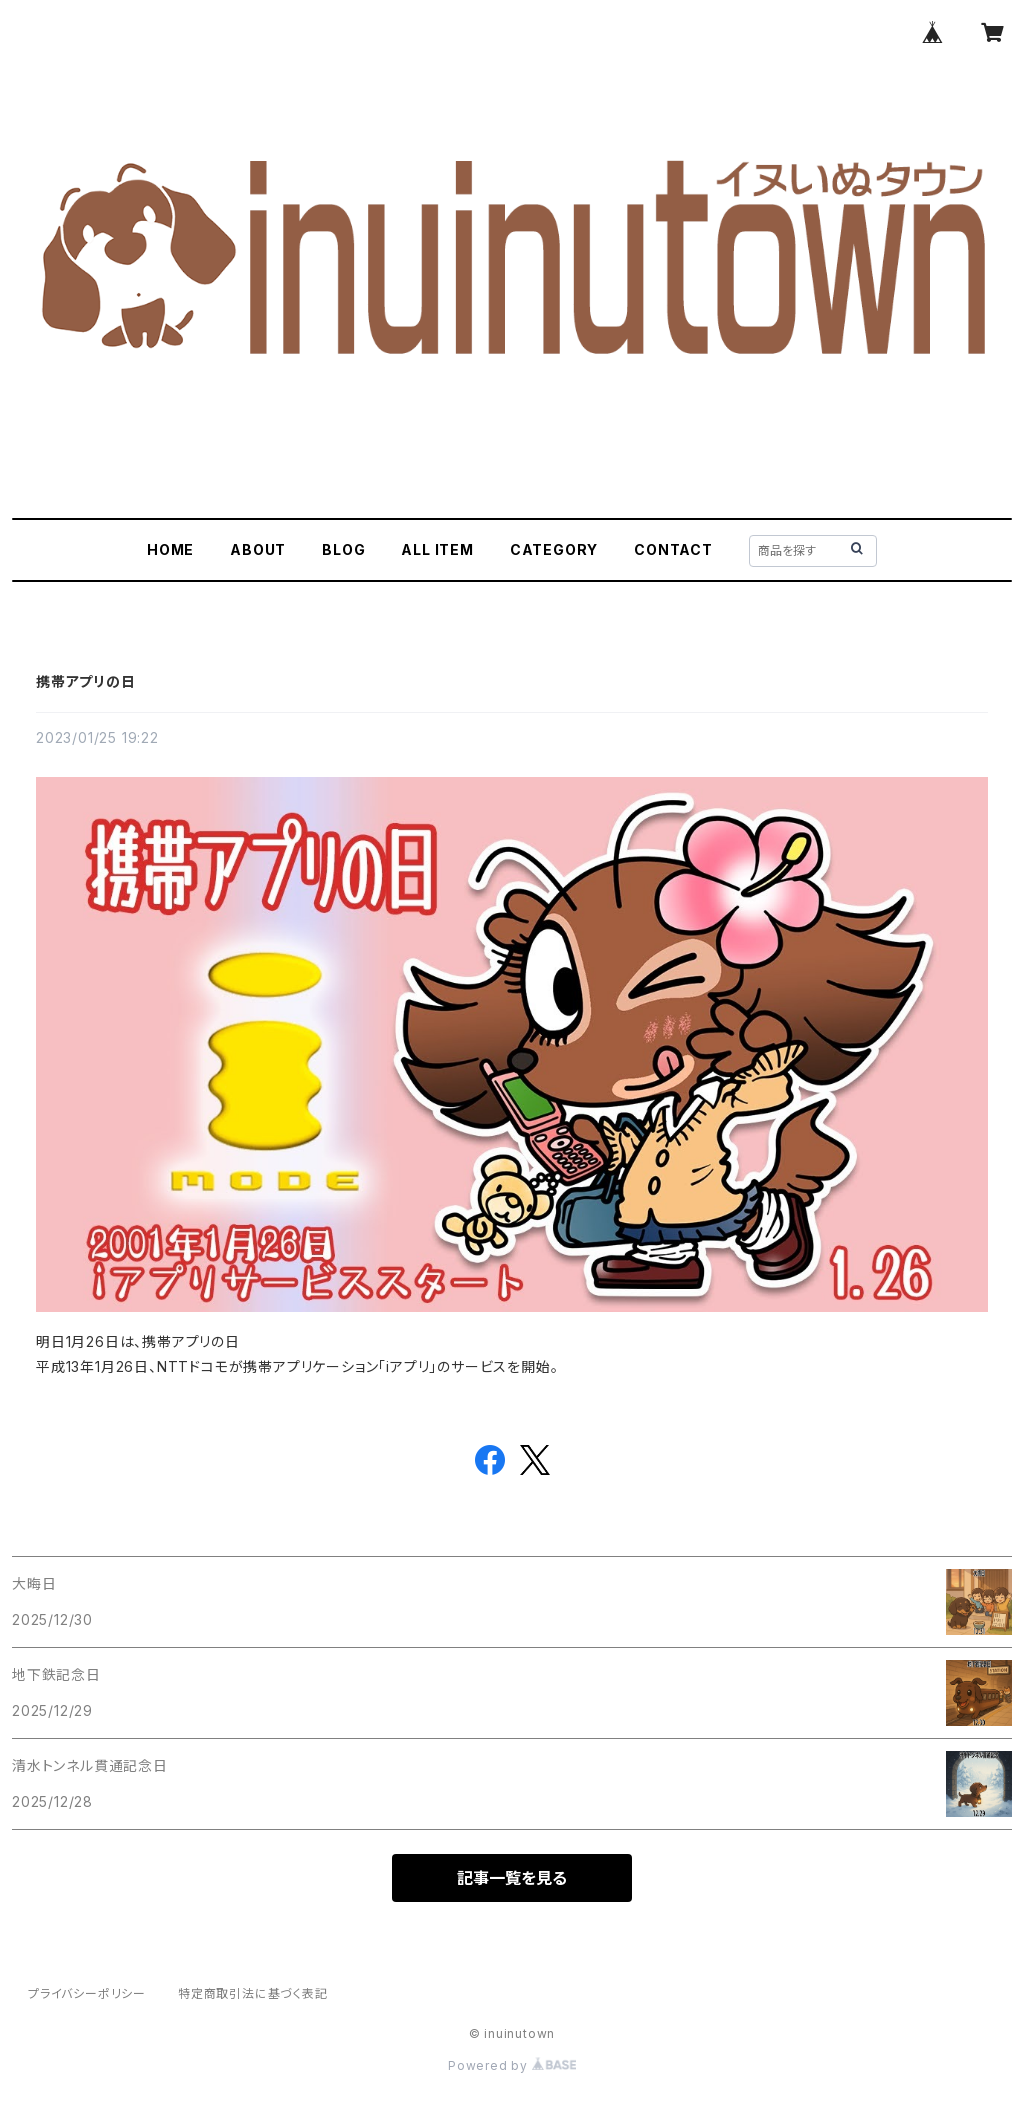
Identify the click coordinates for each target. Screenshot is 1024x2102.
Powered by (512, 2065)
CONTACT (673, 549)
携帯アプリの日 (86, 681)
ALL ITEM (437, 549)
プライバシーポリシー (87, 1993)
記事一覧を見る (512, 1878)
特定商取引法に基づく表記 (253, 1993)
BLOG (343, 549)
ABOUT (258, 549)
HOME (170, 549)
